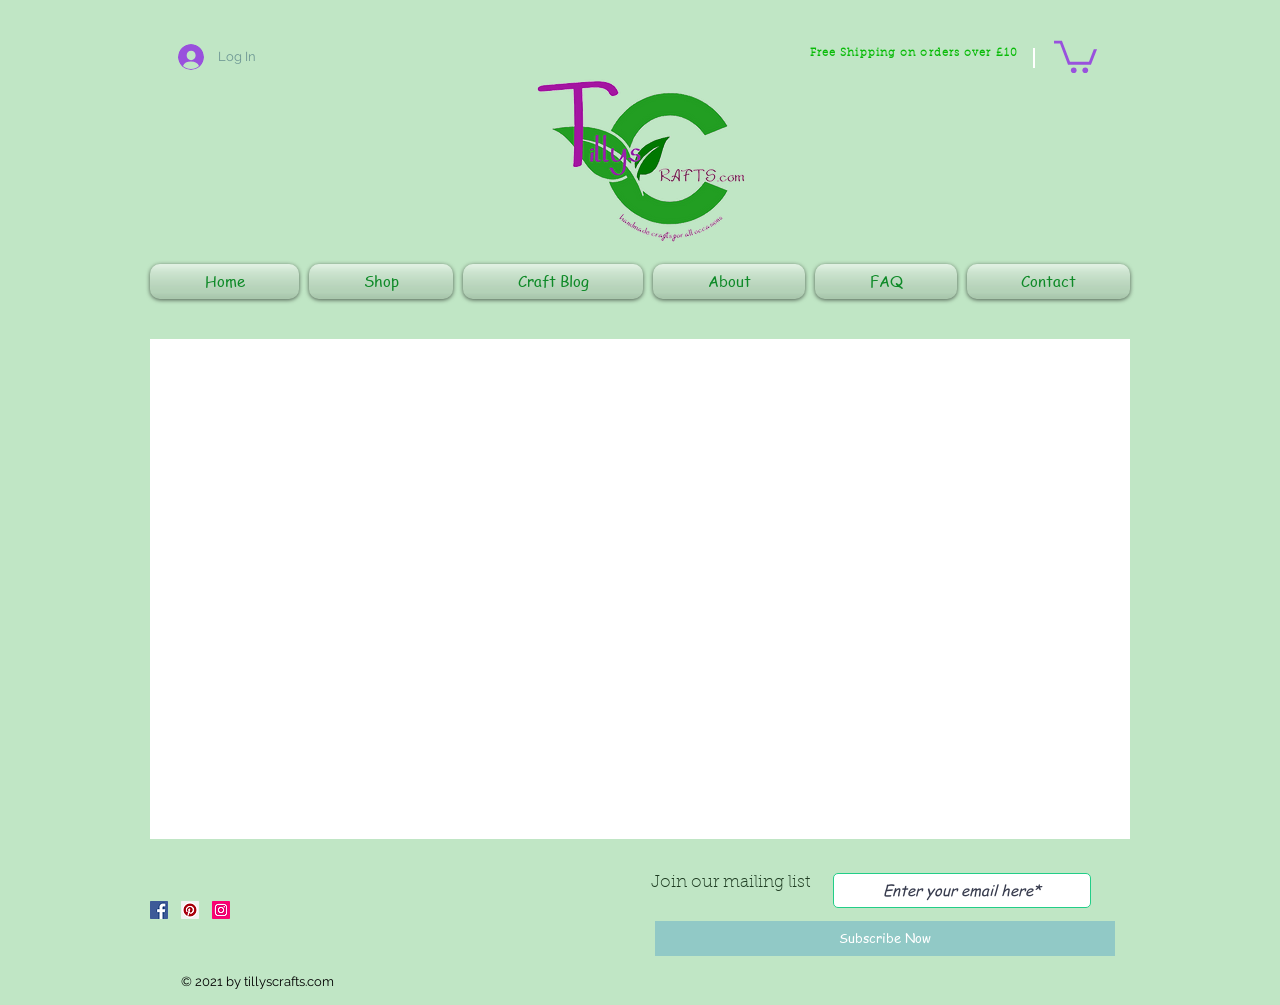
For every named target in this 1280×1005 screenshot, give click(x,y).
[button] (1075, 55)
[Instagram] (221, 910)
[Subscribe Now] (885, 938)
